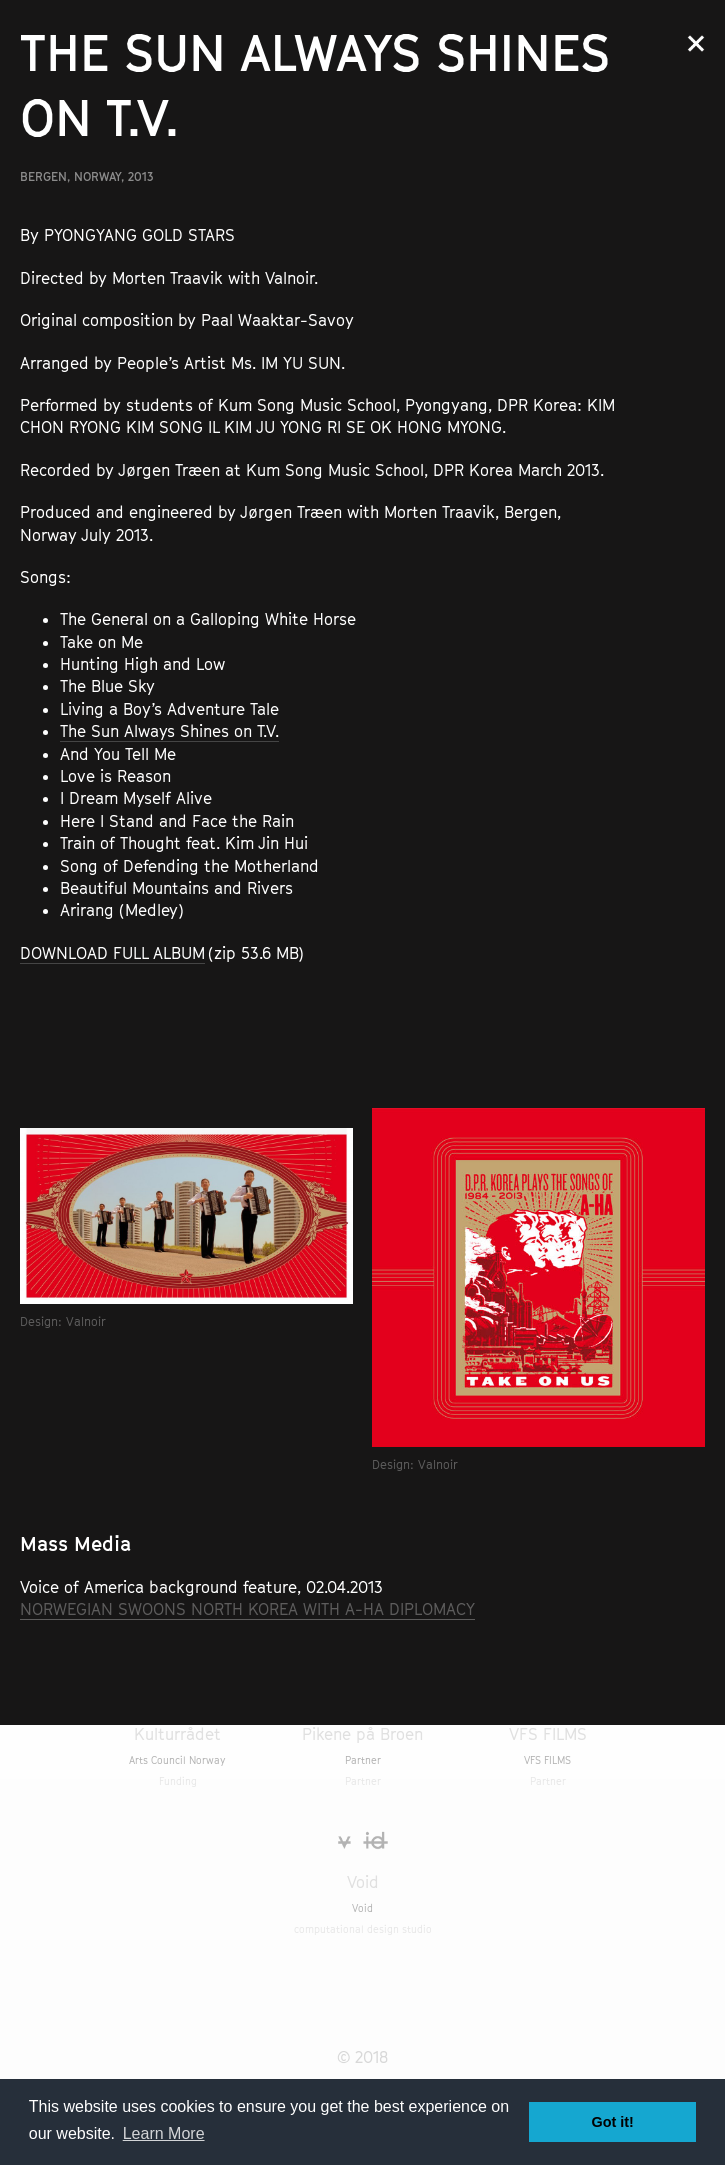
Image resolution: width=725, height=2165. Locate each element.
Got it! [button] (613, 2122)
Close (696, 43)
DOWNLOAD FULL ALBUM (112, 953)
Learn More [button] (164, 2133)
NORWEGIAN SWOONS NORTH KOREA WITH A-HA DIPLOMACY (247, 1609)
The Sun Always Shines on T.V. (169, 731)
